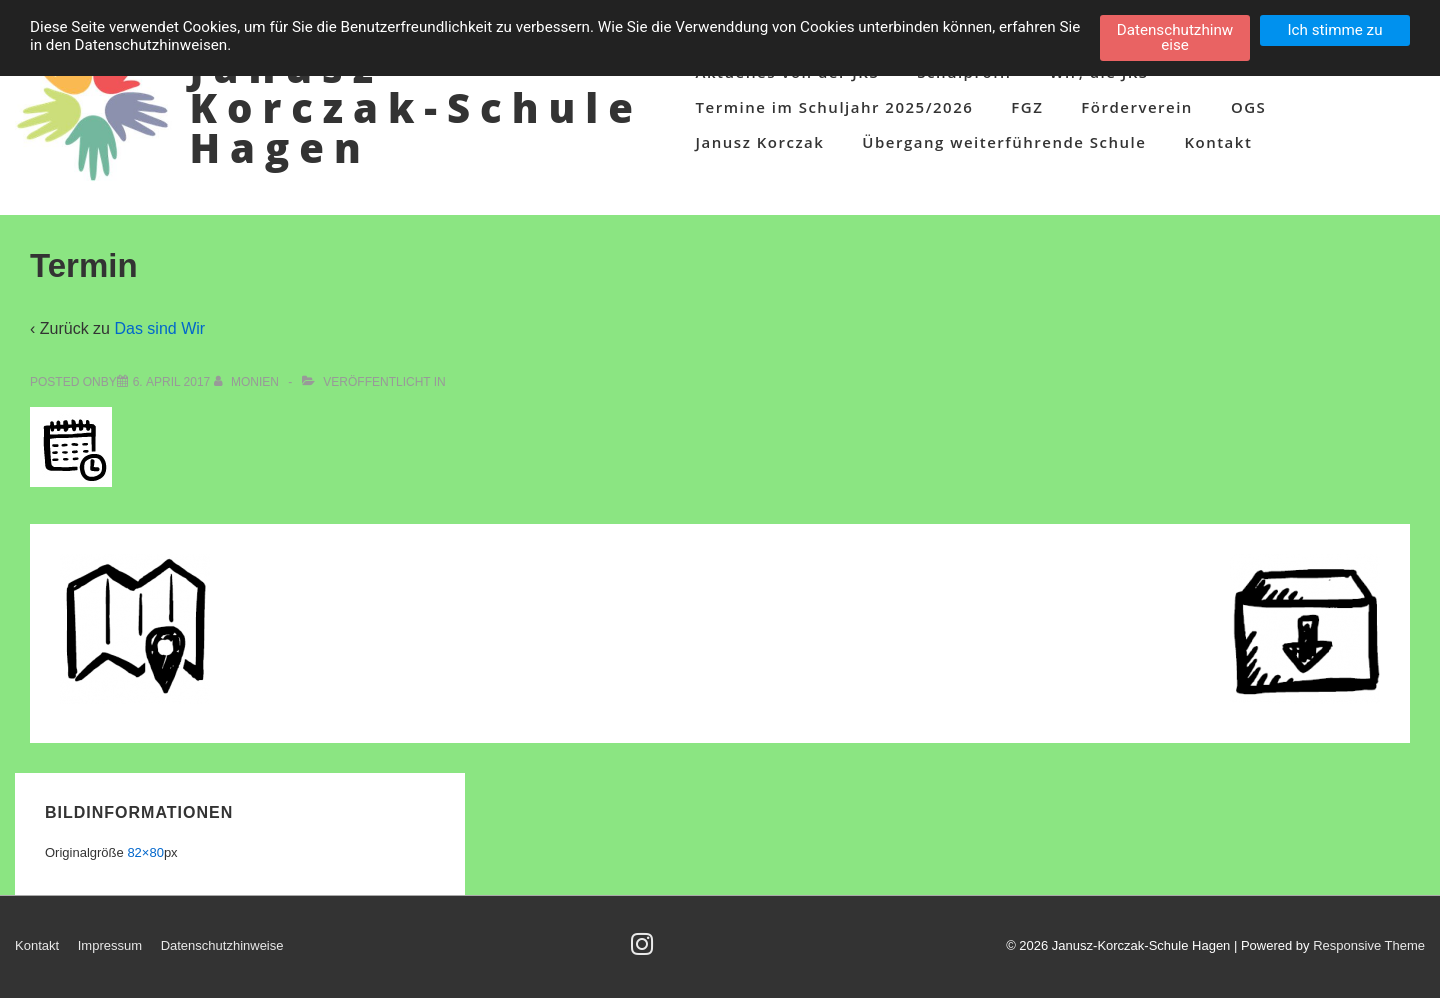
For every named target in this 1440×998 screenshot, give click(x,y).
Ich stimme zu (1334, 30)
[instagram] (644, 950)
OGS (1248, 107)
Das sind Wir (159, 328)
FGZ (1027, 107)
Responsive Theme (1369, 945)
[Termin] (172, 382)
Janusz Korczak (760, 142)
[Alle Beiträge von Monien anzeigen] (248, 382)
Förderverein (1137, 107)
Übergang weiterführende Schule (1004, 142)
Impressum (110, 945)
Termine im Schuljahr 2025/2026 (835, 107)
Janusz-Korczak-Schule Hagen (415, 107)
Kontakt (1218, 142)
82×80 (145, 852)
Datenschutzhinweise (222, 945)
